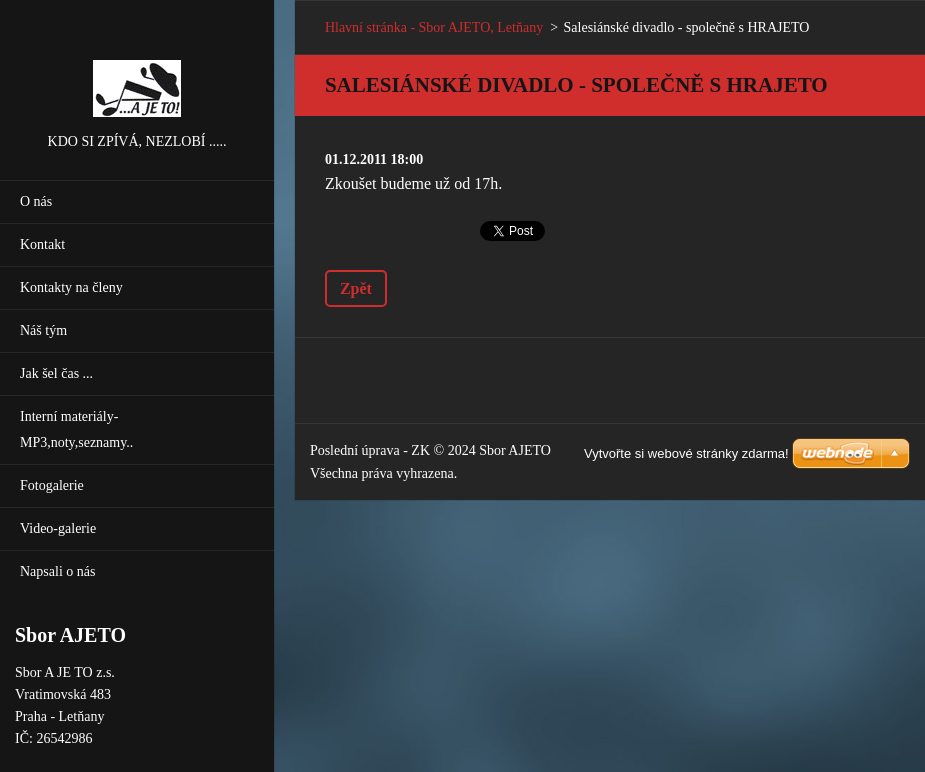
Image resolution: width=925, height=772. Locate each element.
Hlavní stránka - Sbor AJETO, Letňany (434, 27)
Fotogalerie (52, 485)
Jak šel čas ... (56, 373)
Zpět (356, 288)
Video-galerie (58, 528)
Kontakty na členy (71, 287)
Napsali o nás (57, 571)
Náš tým (43, 330)
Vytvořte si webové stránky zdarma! (686, 453)
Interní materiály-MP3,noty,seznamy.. (76, 429)
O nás (36, 201)
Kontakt (42, 244)
